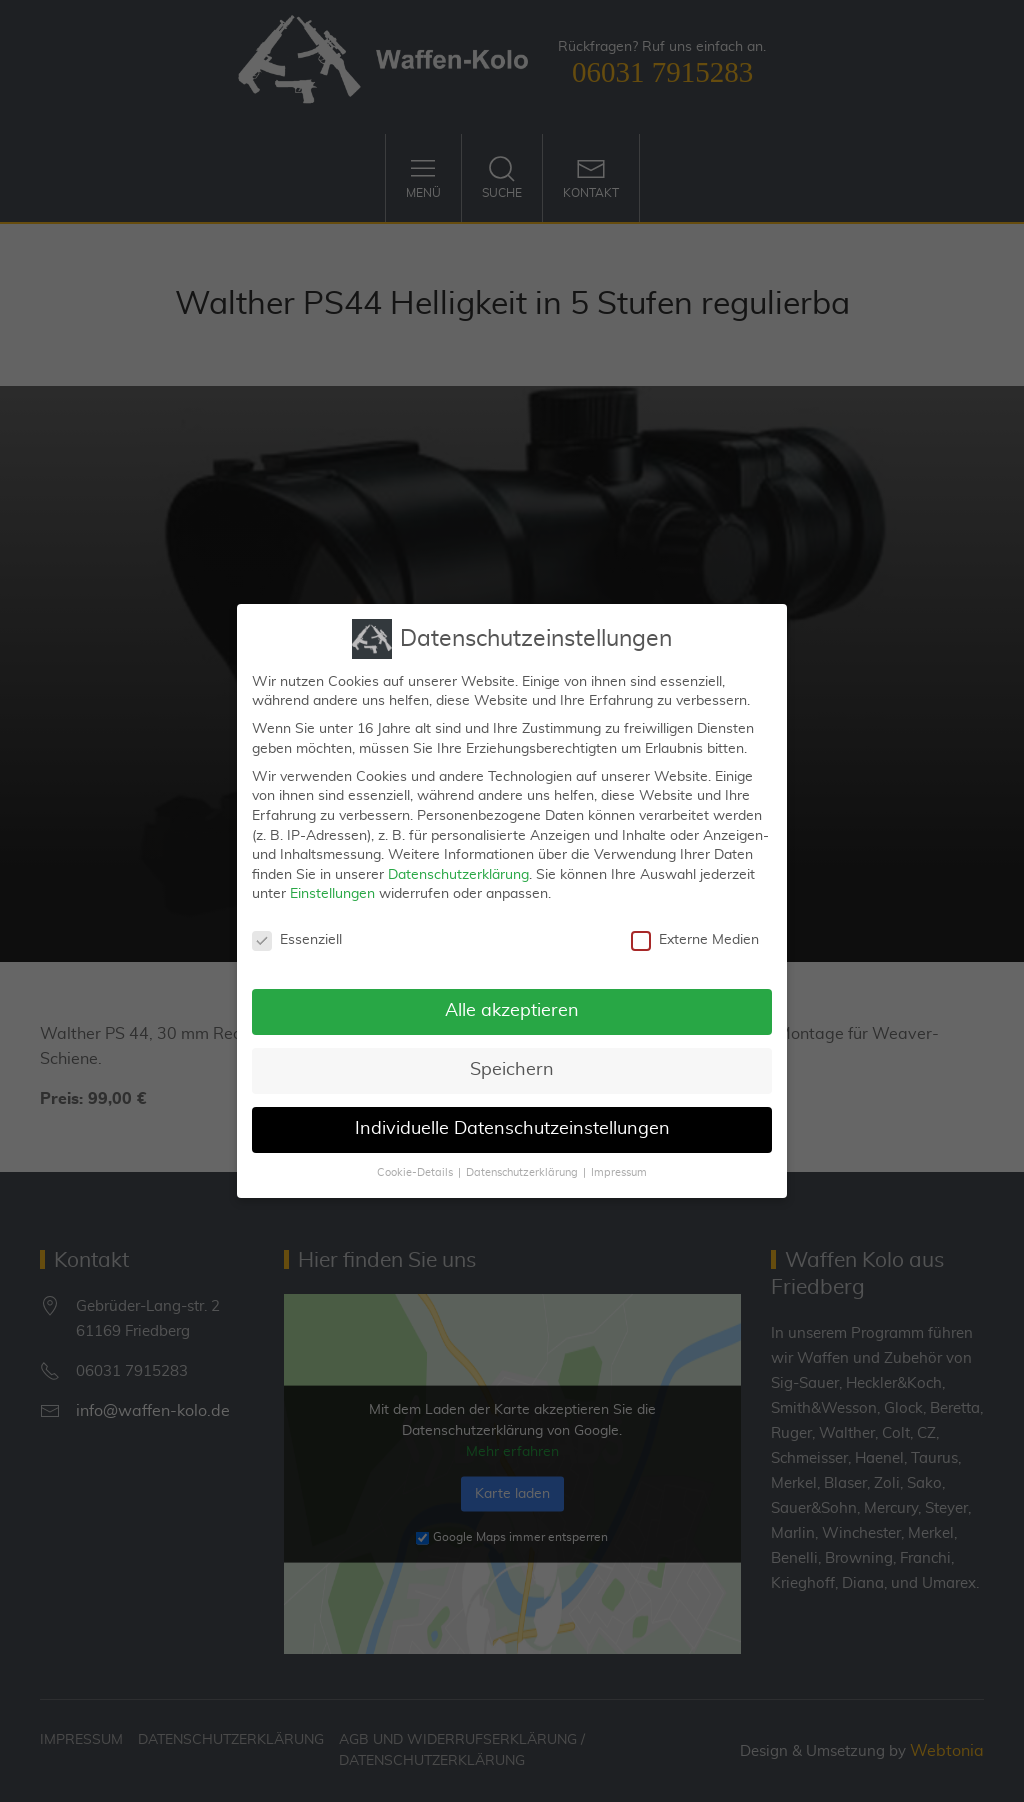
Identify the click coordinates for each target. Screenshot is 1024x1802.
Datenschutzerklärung (458, 869)
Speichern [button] (512, 1064)
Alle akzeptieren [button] (512, 1005)
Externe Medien (695, 934)
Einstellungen (332, 888)
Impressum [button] (619, 1167)
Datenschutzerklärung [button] (522, 1167)
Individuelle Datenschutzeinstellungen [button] (512, 1123)
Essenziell (297, 934)
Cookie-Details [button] (415, 1167)
